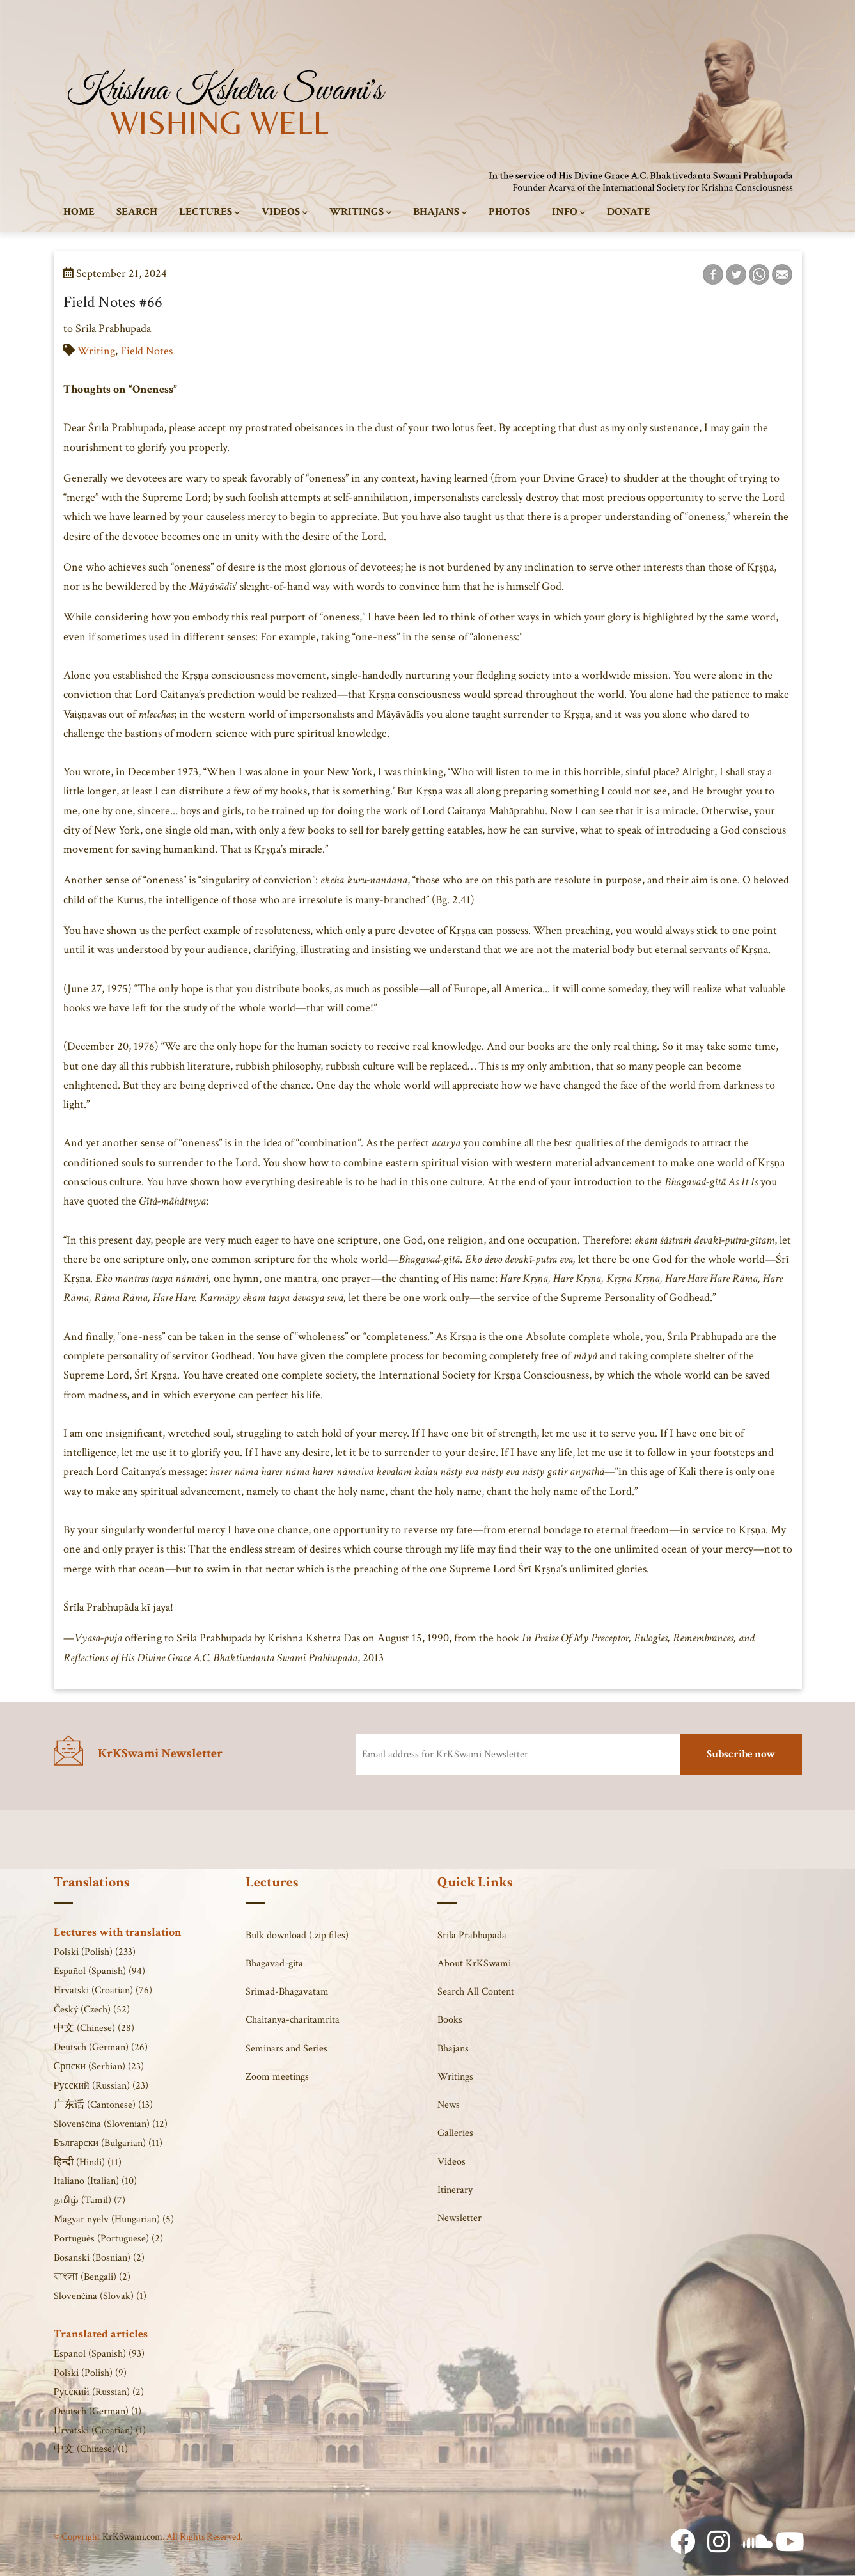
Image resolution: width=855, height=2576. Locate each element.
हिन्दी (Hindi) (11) (88, 2162)
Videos (285, 212)
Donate (628, 212)
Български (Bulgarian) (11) (108, 2143)
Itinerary (455, 2190)
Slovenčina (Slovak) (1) (100, 2296)
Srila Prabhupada (471, 1935)
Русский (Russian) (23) (101, 2085)
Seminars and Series (286, 2048)
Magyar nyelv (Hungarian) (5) (114, 2219)
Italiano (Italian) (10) (95, 2181)
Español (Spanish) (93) (99, 2353)
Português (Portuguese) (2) (108, 2238)
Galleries (455, 2133)
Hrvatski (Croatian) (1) (100, 2430)
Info (568, 212)
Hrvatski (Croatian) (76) (103, 1990)
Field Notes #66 (112, 302)
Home (79, 212)
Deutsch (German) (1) (97, 2411)
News (448, 2105)
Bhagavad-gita (274, 1963)
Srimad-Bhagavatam (287, 1991)
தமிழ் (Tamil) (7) (89, 2200)
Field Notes (146, 351)
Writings (360, 212)
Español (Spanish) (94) (99, 1971)
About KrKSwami (474, 1963)
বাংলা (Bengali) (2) (92, 2277)
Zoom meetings (277, 2076)
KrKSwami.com (132, 2537)
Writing (96, 351)
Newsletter (459, 2218)
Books (449, 2020)
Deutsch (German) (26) (101, 2047)
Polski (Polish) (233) (95, 1952)
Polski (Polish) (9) (90, 2373)
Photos (509, 212)
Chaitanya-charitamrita (293, 2020)
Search (136, 212)
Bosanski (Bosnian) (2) (99, 2257)
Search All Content (475, 1991)
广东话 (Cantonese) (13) (103, 2105)
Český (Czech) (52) (92, 2009)
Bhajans (440, 212)
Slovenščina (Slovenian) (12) (111, 2124)
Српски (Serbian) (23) (99, 2066)
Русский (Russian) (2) (99, 2392)
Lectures (209, 212)
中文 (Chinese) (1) (91, 2449)
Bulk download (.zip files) (297, 1935)
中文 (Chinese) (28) (94, 2028)
